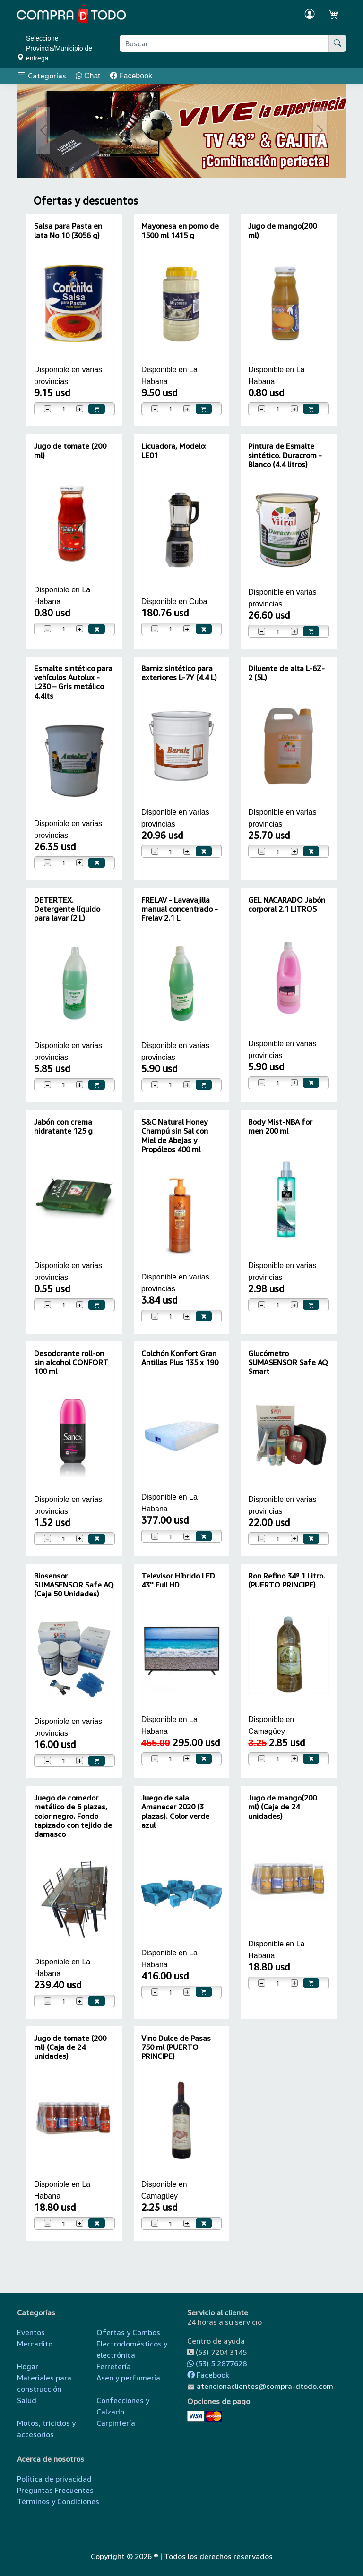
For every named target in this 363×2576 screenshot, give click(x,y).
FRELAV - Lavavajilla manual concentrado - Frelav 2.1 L (179, 908)
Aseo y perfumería (128, 2377)
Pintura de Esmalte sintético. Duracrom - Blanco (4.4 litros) (285, 455)
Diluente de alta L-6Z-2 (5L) (286, 673)
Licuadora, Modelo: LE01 (174, 450)
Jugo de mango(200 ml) (282, 230)
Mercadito (34, 2343)
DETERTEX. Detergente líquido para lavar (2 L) (67, 908)
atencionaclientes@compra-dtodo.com (265, 2386)
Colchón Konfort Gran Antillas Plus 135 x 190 (179, 1357)
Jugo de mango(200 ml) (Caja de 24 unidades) (282, 1806)
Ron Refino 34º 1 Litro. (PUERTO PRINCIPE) (286, 1580)
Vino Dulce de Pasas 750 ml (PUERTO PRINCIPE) (176, 2047)
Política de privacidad (54, 2478)
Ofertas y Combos (128, 2332)
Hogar (27, 2366)
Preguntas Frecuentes (55, 2490)
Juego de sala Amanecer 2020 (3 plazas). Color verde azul (175, 1811)
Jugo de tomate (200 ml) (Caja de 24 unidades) (70, 2047)
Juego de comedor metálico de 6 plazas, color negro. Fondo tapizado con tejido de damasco (73, 1816)
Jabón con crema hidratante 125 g (63, 1126)
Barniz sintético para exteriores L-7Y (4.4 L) (179, 673)
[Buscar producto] (224, 43)
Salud (26, 2400)
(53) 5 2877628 (217, 2363)
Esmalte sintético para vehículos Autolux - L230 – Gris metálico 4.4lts (73, 682)
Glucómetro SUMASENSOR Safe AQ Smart (288, 1362)
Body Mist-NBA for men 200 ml (280, 1126)
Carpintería (115, 2423)
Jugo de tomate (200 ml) (70, 450)
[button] (43, 131)
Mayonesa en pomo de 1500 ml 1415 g (180, 230)
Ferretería (113, 2366)
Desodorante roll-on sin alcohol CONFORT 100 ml (71, 1362)
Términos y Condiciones (58, 2501)
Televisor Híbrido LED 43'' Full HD (178, 1580)
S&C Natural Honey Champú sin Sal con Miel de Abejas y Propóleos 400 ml (174, 1135)
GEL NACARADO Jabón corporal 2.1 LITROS (286, 904)
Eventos (31, 2332)
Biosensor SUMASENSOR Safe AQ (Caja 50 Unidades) (74, 1584)
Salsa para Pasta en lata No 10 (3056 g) (68, 230)
